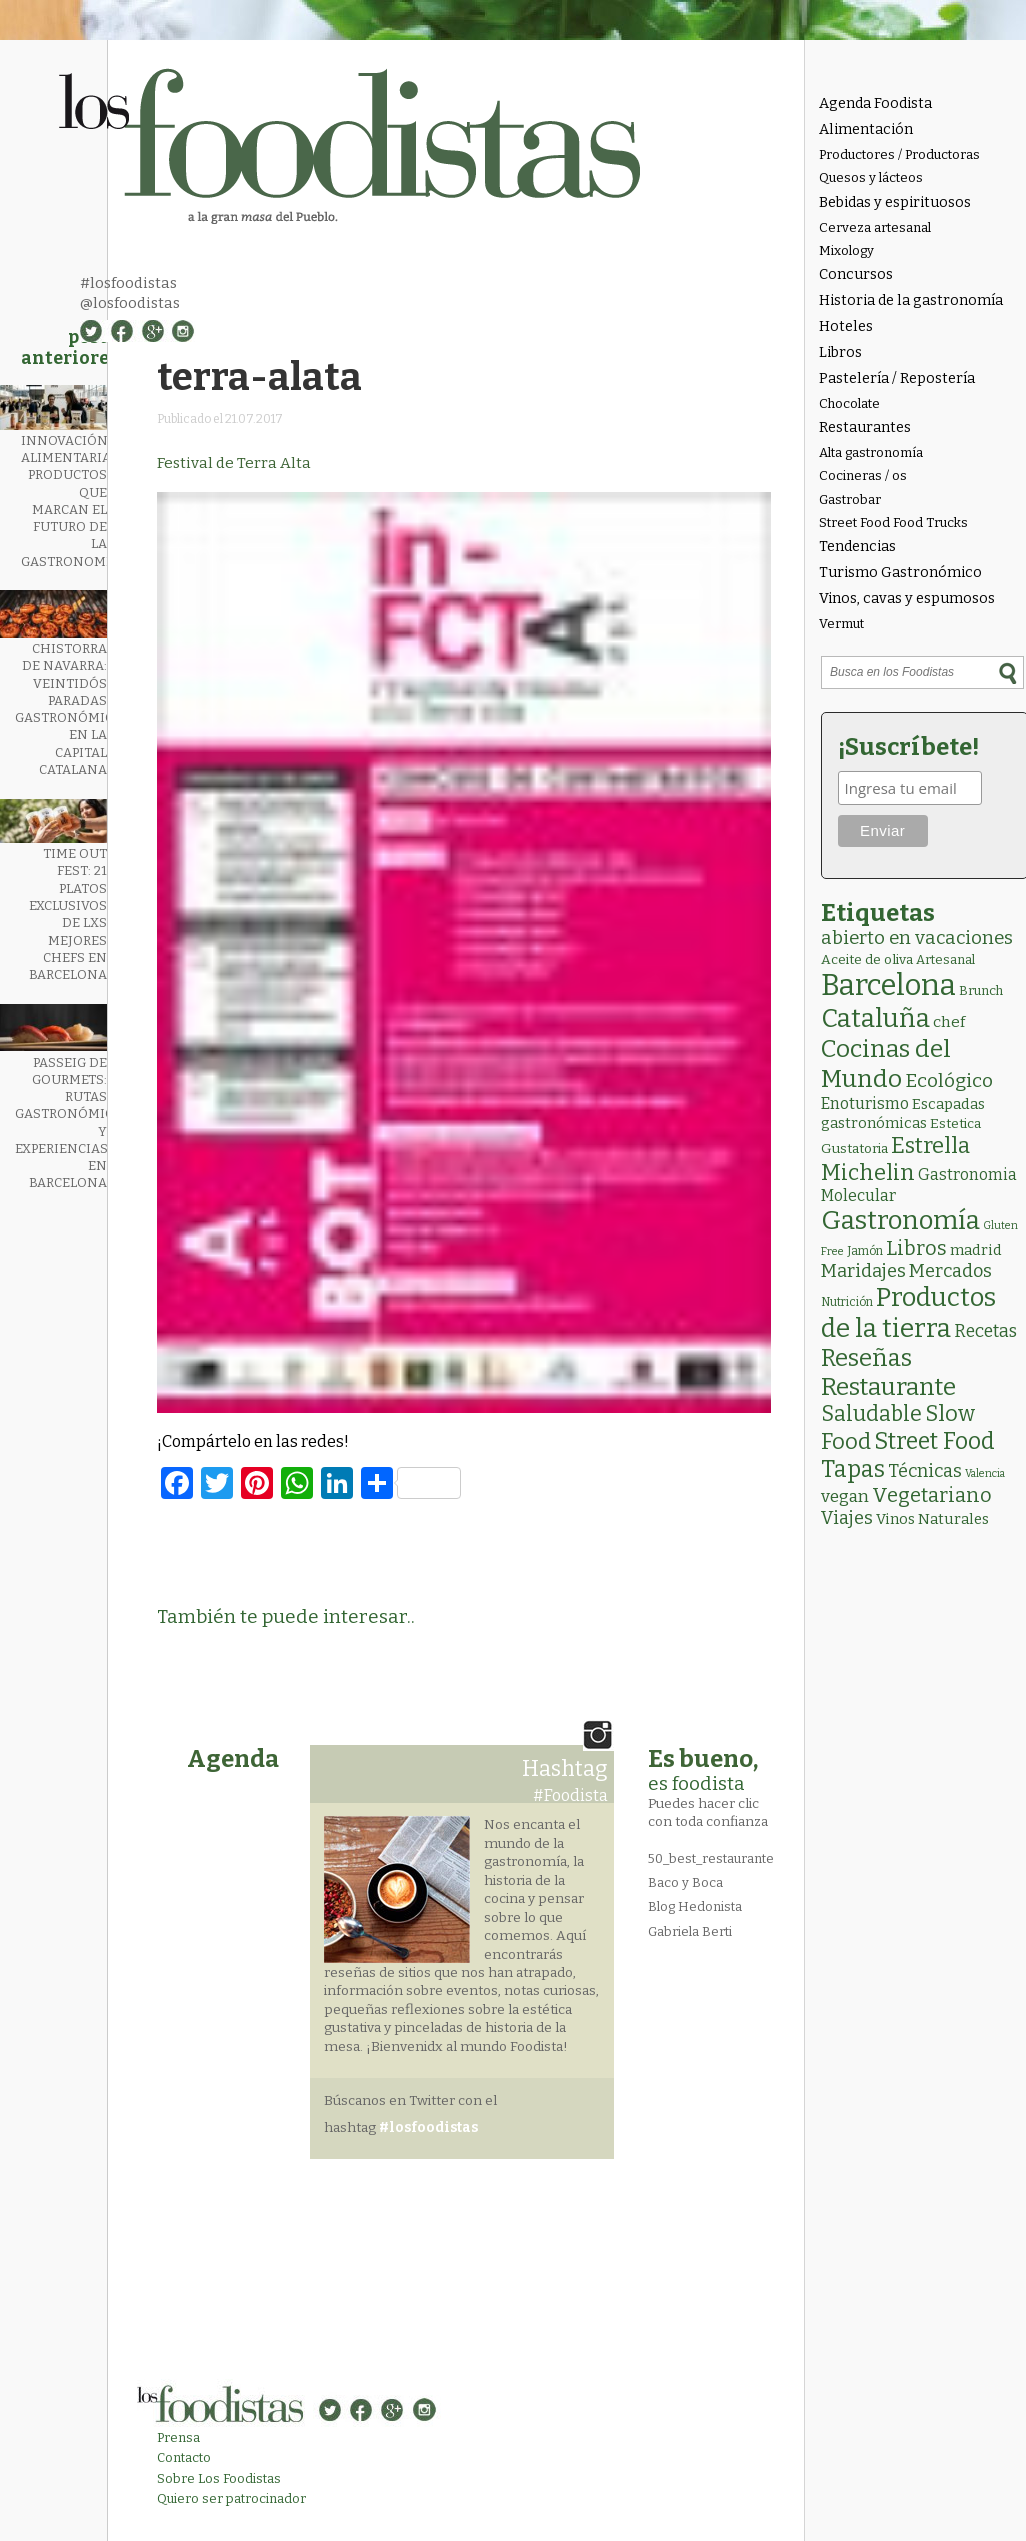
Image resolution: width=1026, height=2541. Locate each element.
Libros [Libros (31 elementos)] (916, 1248)
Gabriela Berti (690, 1931)
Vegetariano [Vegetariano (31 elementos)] (932, 1495)
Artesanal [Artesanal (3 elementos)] (945, 959)
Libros (840, 352)
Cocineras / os (863, 475)
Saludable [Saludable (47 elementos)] (871, 1414)
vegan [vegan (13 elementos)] (845, 1496)
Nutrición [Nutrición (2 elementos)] (847, 1302)
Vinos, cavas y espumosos (907, 598)
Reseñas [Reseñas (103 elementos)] (866, 1358)
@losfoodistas (130, 303)
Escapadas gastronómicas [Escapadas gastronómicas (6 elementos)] (903, 1113)
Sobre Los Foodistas (219, 2478)
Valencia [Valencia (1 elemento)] (985, 1473)
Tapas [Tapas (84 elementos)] (853, 1469)
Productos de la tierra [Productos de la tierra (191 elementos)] (908, 1313)
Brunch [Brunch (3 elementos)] (981, 990)
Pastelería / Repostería (897, 378)
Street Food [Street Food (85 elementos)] (934, 1441)
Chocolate (849, 403)
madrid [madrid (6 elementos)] (976, 1250)
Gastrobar (850, 499)
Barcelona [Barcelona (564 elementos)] (888, 985)
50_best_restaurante (711, 1858)
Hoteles (846, 326)
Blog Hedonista (695, 1906)
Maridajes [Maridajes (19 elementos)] (863, 1271)
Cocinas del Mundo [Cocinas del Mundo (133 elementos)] (886, 1064)
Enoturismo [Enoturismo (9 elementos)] (865, 1103)
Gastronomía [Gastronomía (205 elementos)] (900, 1220)
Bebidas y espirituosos (895, 202)
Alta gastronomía (871, 452)
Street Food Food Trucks (893, 522)
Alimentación (866, 129)
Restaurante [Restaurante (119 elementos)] (888, 1386)
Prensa (178, 2437)
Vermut (841, 623)
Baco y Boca (685, 1882)
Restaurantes (865, 427)
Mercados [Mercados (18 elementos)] (950, 1271)
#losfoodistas (128, 283)
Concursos (856, 274)
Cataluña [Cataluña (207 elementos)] (875, 1018)
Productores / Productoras (899, 154)
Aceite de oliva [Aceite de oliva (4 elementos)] (867, 959)
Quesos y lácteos (871, 177)
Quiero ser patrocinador (231, 2498)
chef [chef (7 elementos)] (949, 1022)
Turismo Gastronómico (900, 572)
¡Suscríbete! (908, 747)
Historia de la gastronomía (911, 300)
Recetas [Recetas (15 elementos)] (985, 1331)
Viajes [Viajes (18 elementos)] (847, 1518)
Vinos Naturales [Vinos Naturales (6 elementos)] (932, 1519)
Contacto (184, 2457)
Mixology (846, 250)
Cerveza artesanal (875, 227)
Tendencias (857, 546)
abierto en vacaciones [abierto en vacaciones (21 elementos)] (917, 938)
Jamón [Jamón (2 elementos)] (865, 1251)
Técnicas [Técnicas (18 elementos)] (925, 1471)
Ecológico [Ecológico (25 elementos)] (949, 1080)
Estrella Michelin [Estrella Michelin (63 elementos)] (895, 1159)
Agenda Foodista (875, 103)
